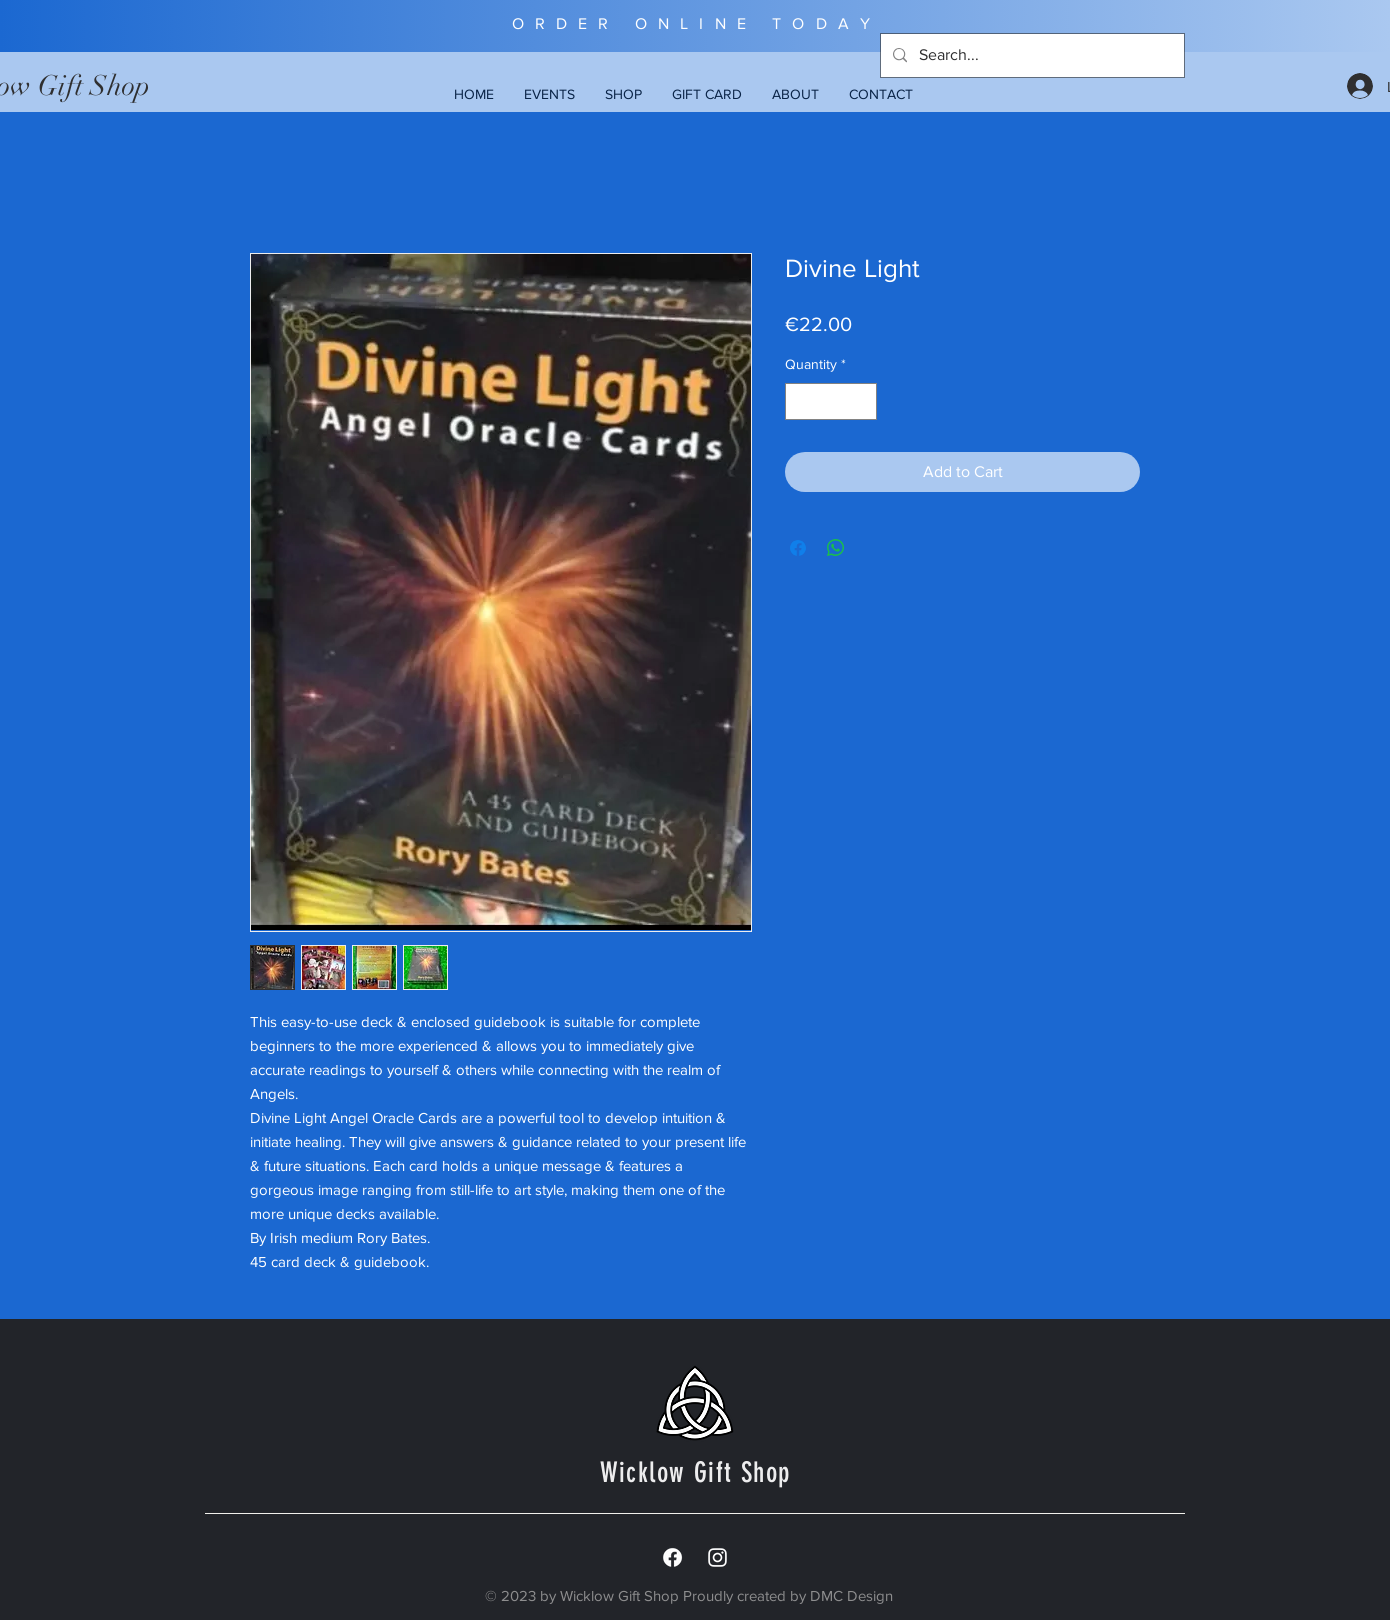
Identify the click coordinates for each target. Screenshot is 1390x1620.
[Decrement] (800, 401)
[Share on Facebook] (798, 548)
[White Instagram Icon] (717, 1557)
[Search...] (1030, 55)
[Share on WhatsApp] (836, 548)
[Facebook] (672, 1557)
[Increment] (861, 401)
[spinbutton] (831, 401)
